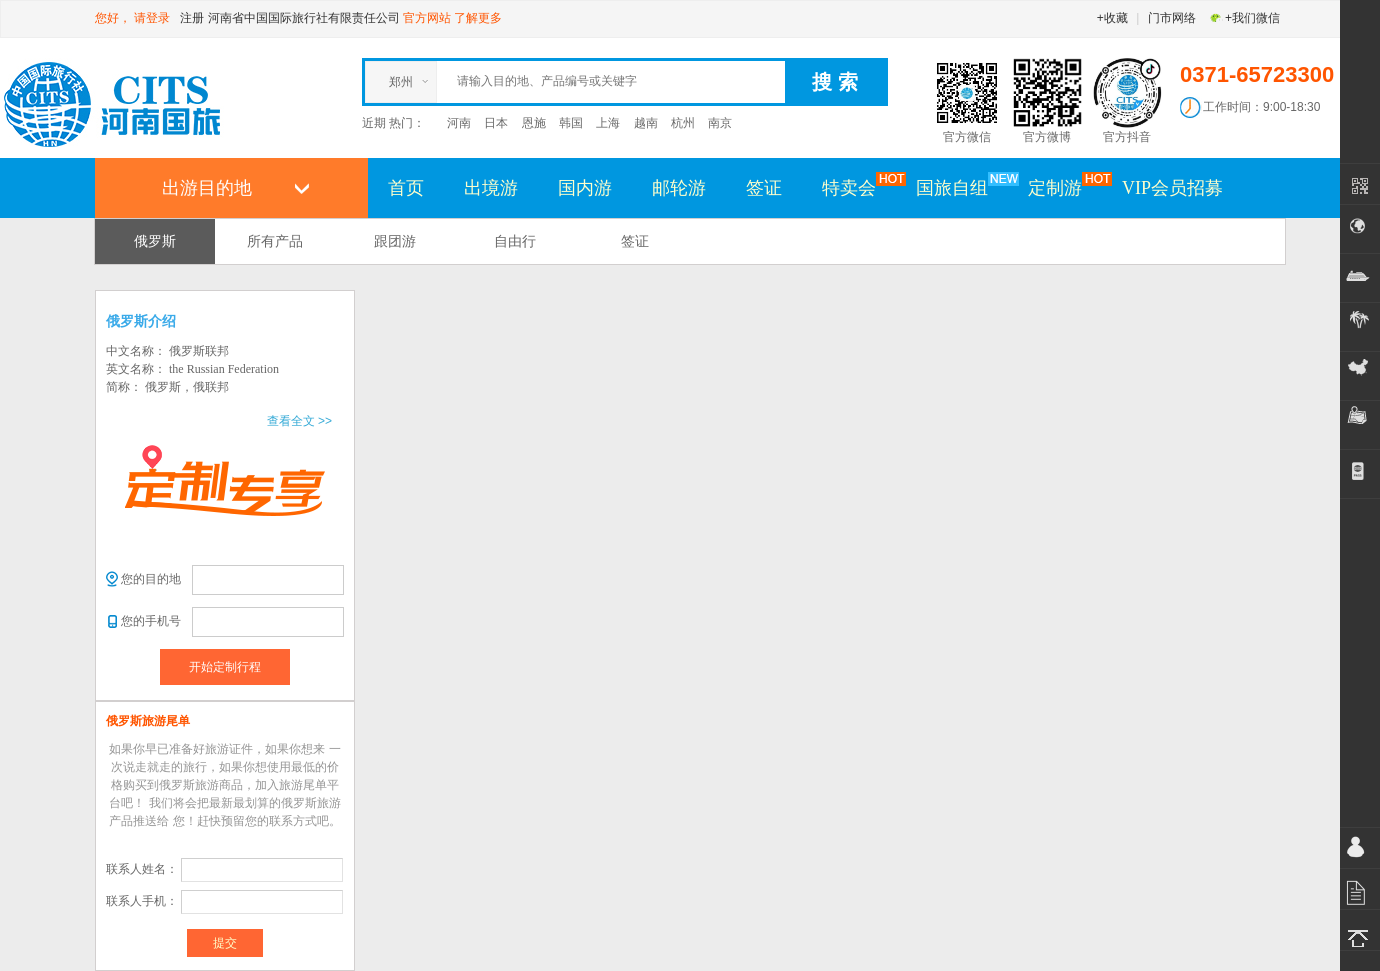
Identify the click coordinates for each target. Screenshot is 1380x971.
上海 (608, 123)
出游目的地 (207, 188)
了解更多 (478, 18)
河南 (459, 123)
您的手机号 (151, 621)
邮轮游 (679, 188)
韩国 (571, 123)
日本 (496, 123)
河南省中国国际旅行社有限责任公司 (304, 18)
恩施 (534, 123)
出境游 (491, 188)
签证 (764, 188)
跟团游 (395, 241)
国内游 (585, 188)
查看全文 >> (299, 421)
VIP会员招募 (1172, 188)
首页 (406, 188)
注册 (192, 18)
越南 (646, 123)
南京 (720, 123)
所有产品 (275, 241)
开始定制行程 (225, 667)
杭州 (683, 123)
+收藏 (1112, 18)
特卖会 (859, 187)
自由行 (515, 241)
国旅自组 (962, 187)
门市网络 (1172, 18)
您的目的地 (151, 579)
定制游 (1065, 187)
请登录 (152, 18)
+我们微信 (1244, 18)
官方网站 (427, 18)
